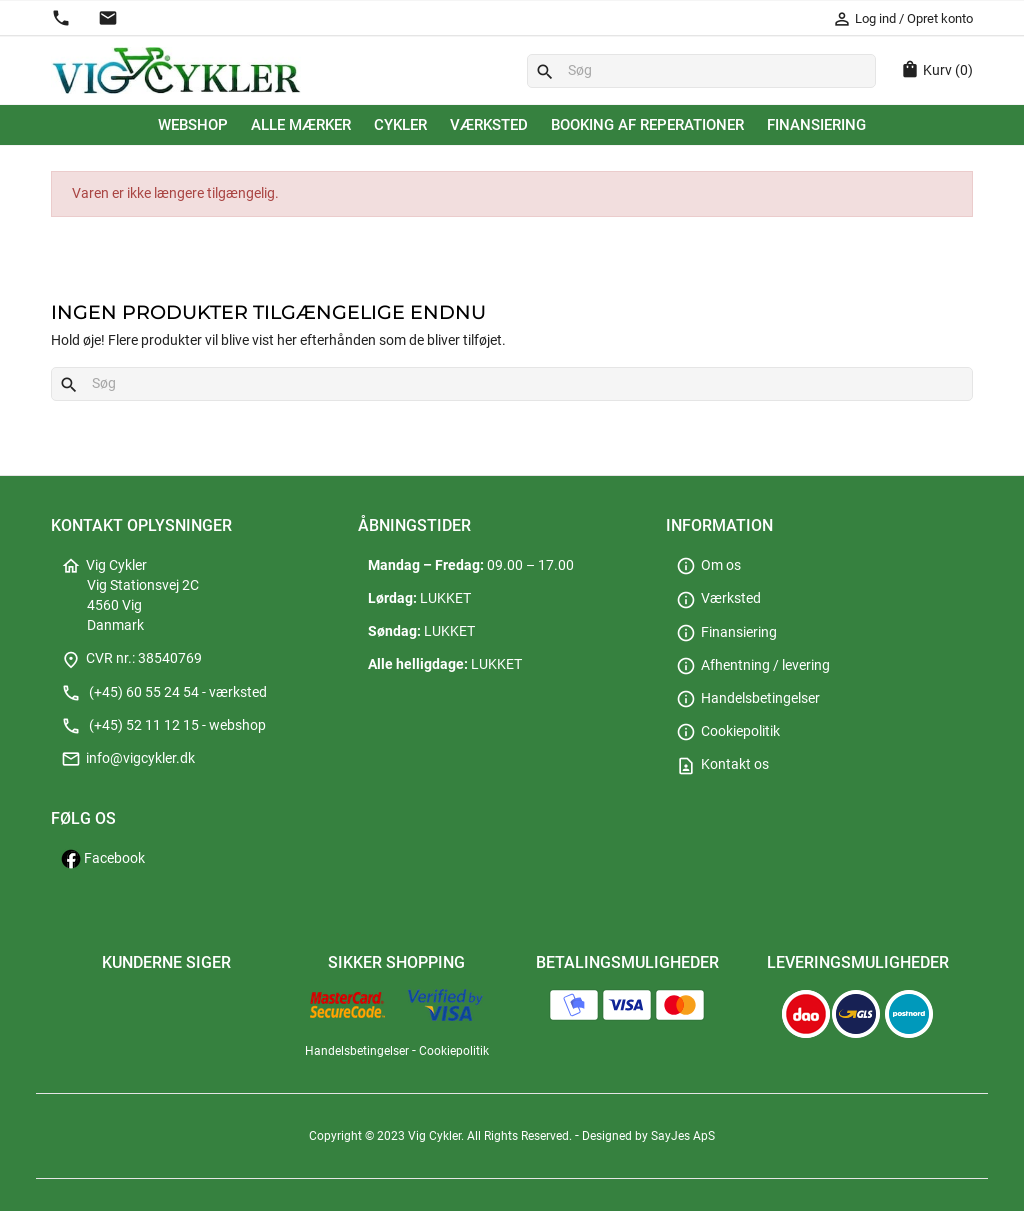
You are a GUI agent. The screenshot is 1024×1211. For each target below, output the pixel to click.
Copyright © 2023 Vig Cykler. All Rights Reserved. (442, 1136)
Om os (708, 565)
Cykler (400, 125)
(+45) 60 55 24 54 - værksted (164, 692)
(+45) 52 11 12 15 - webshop (163, 725)
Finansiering (816, 125)
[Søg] (701, 71)
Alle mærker (301, 125)
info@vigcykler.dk (128, 758)
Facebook (103, 858)
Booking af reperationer (647, 125)
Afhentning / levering (753, 665)
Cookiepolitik (728, 731)
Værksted (489, 125)
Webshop (193, 125)
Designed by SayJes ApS (648, 1136)
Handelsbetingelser (748, 698)
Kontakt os (722, 764)
